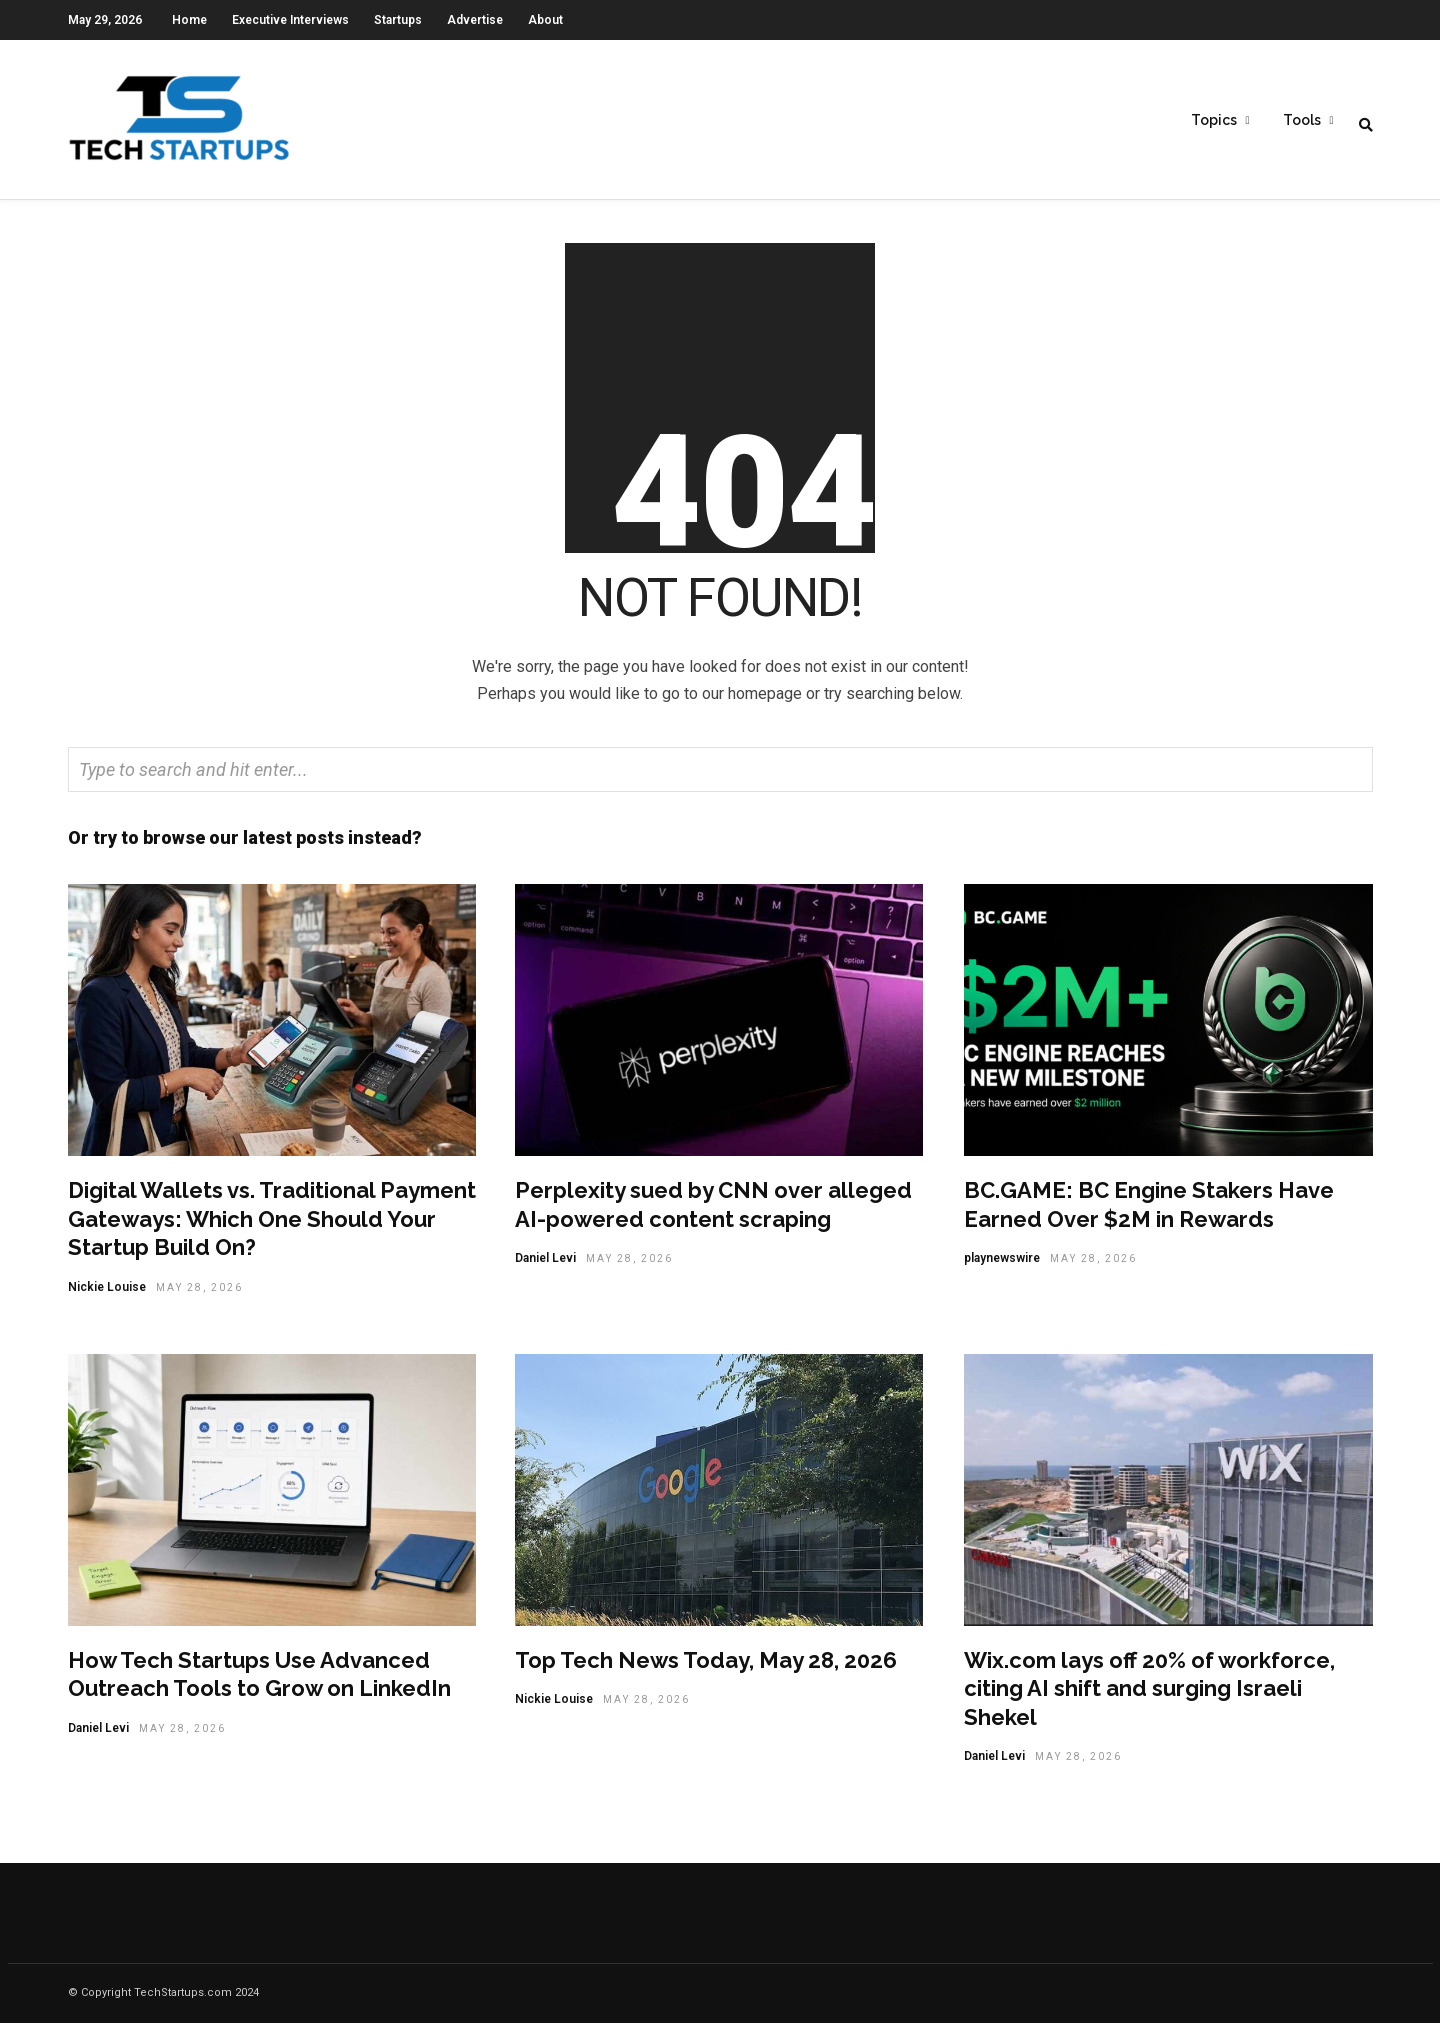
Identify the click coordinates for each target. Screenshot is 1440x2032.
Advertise (475, 20)
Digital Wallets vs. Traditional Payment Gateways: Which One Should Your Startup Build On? (272, 1227)
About (545, 20)
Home (189, 20)
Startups (398, 20)
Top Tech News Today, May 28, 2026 (706, 1669)
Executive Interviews (290, 20)
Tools (1302, 121)
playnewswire (1002, 1267)
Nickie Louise (107, 1296)
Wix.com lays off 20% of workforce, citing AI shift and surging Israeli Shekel (1149, 1697)
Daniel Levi (545, 1267)
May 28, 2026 (199, 1296)
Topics (1214, 121)
